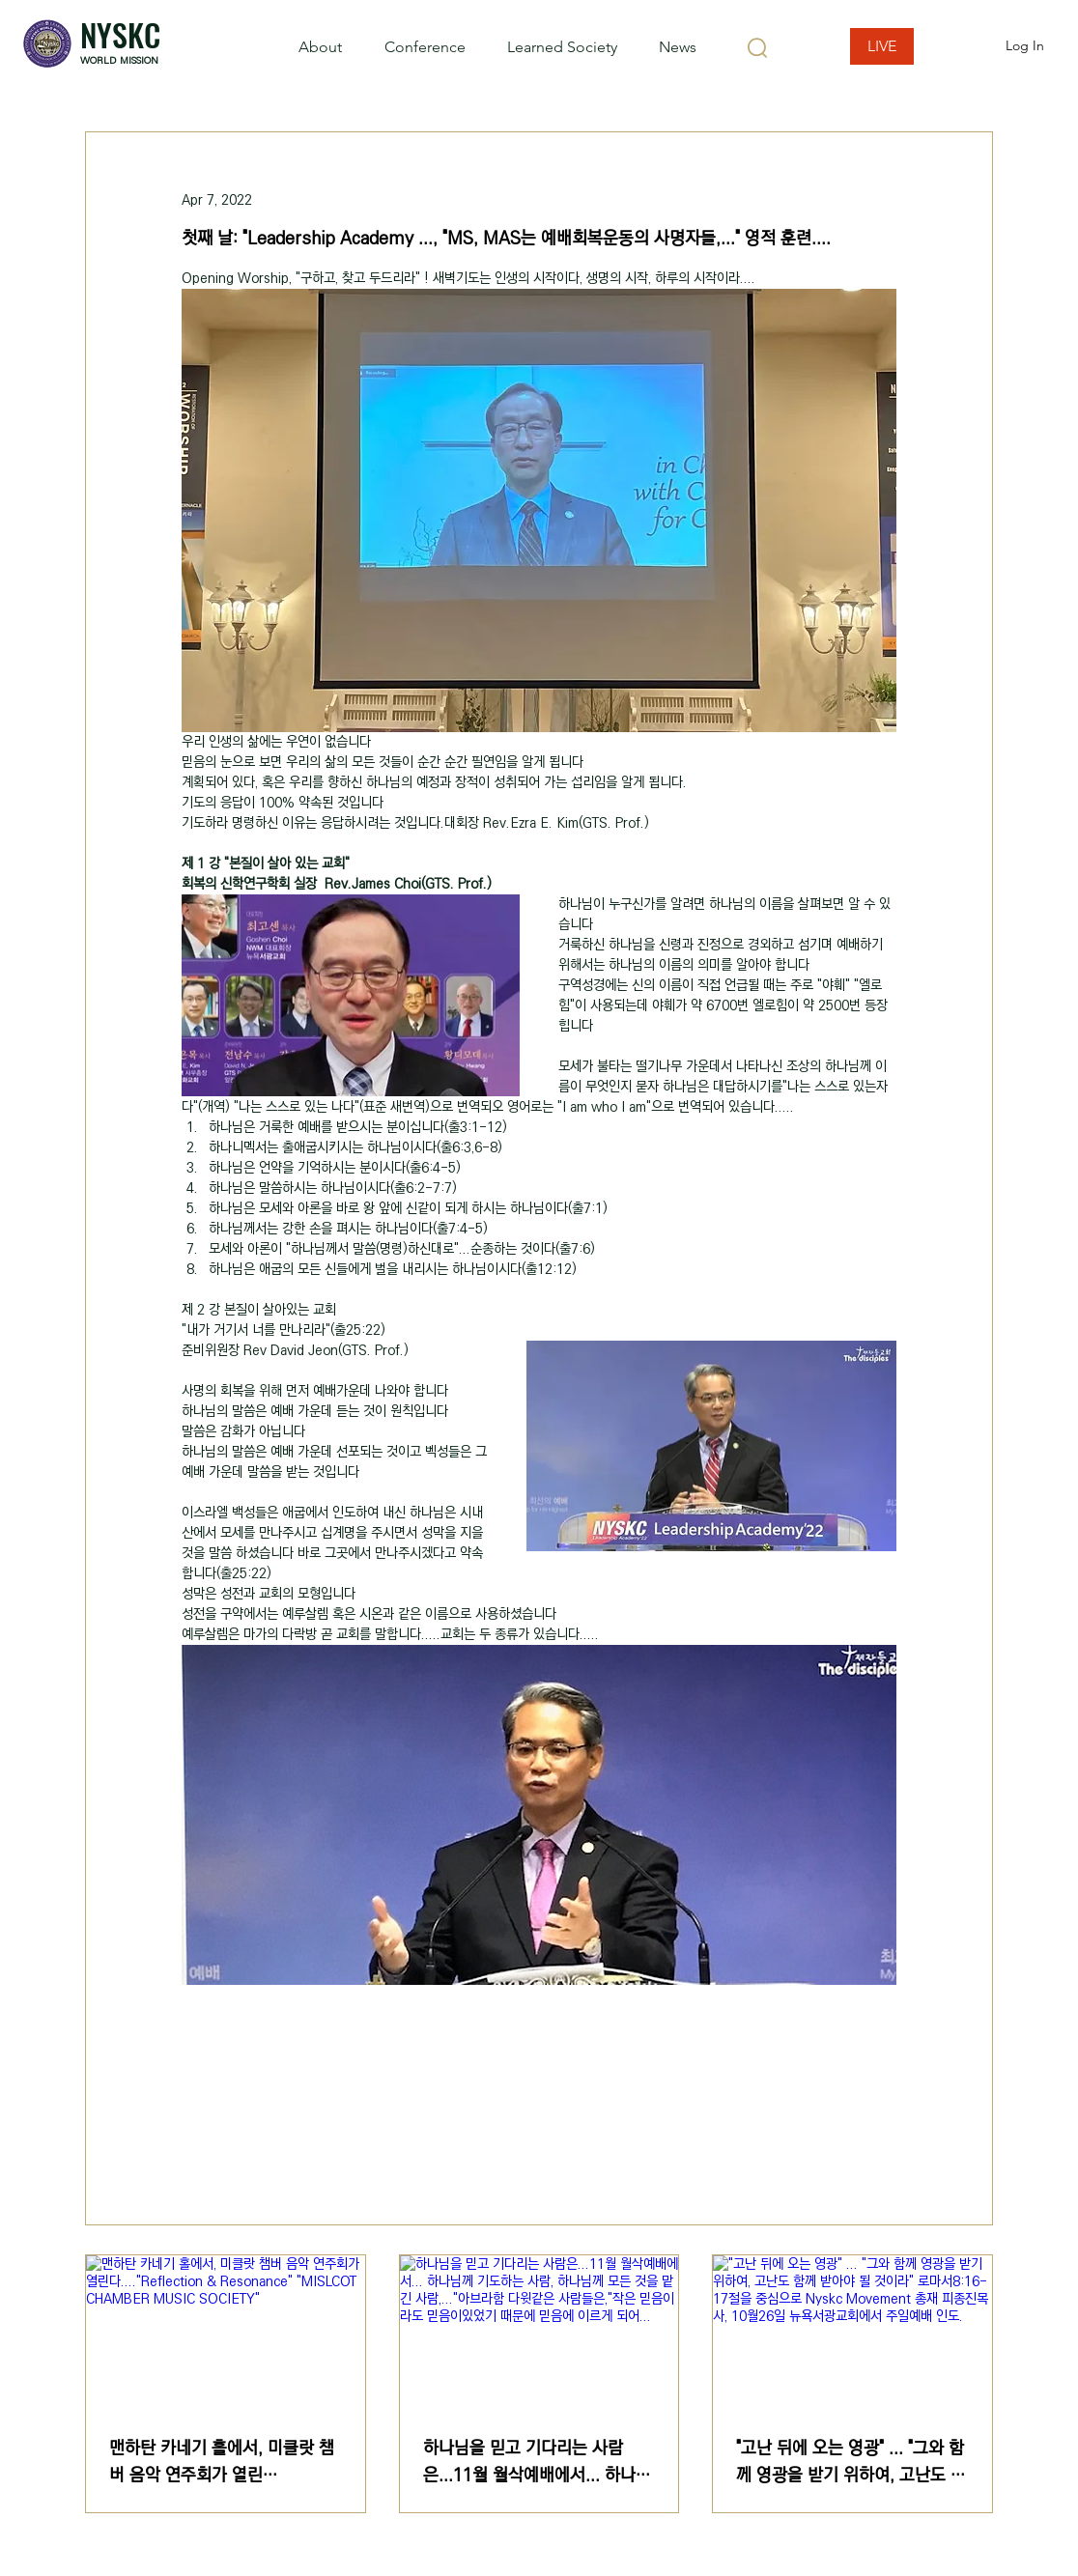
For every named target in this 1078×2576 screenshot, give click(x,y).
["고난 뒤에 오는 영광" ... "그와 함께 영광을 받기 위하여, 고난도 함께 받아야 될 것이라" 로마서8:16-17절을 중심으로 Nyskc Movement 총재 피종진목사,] (852, 2333)
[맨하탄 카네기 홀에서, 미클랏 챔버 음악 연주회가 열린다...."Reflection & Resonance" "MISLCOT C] (225, 2333)
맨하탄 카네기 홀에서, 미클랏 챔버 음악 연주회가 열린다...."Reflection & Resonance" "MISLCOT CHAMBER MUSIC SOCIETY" (222, 2462)
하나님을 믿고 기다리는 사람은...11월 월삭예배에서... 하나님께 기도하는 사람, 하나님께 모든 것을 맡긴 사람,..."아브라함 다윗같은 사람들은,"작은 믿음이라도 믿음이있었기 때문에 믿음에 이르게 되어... (538, 2462)
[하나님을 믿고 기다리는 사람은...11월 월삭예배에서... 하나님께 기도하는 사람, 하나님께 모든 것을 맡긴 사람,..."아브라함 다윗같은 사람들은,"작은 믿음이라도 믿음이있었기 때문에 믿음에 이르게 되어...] (539, 2333)
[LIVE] (882, 46)
